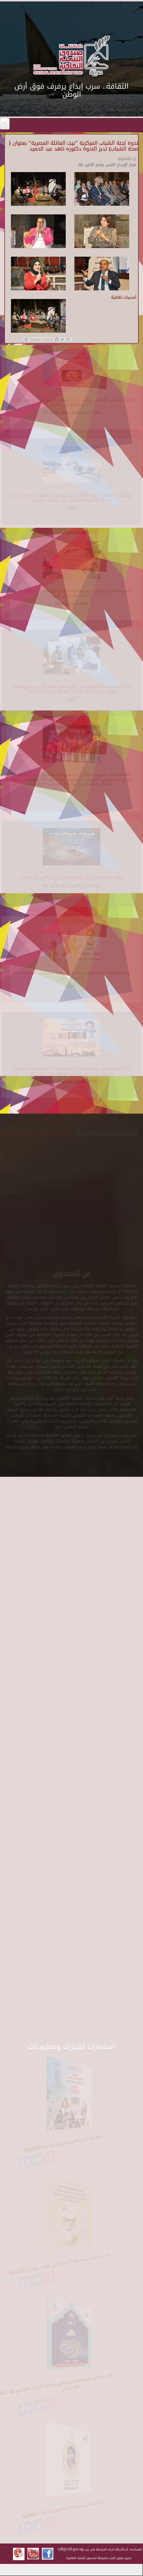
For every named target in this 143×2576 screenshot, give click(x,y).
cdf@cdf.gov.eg (71, 2549)
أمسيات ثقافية (123, 297)
